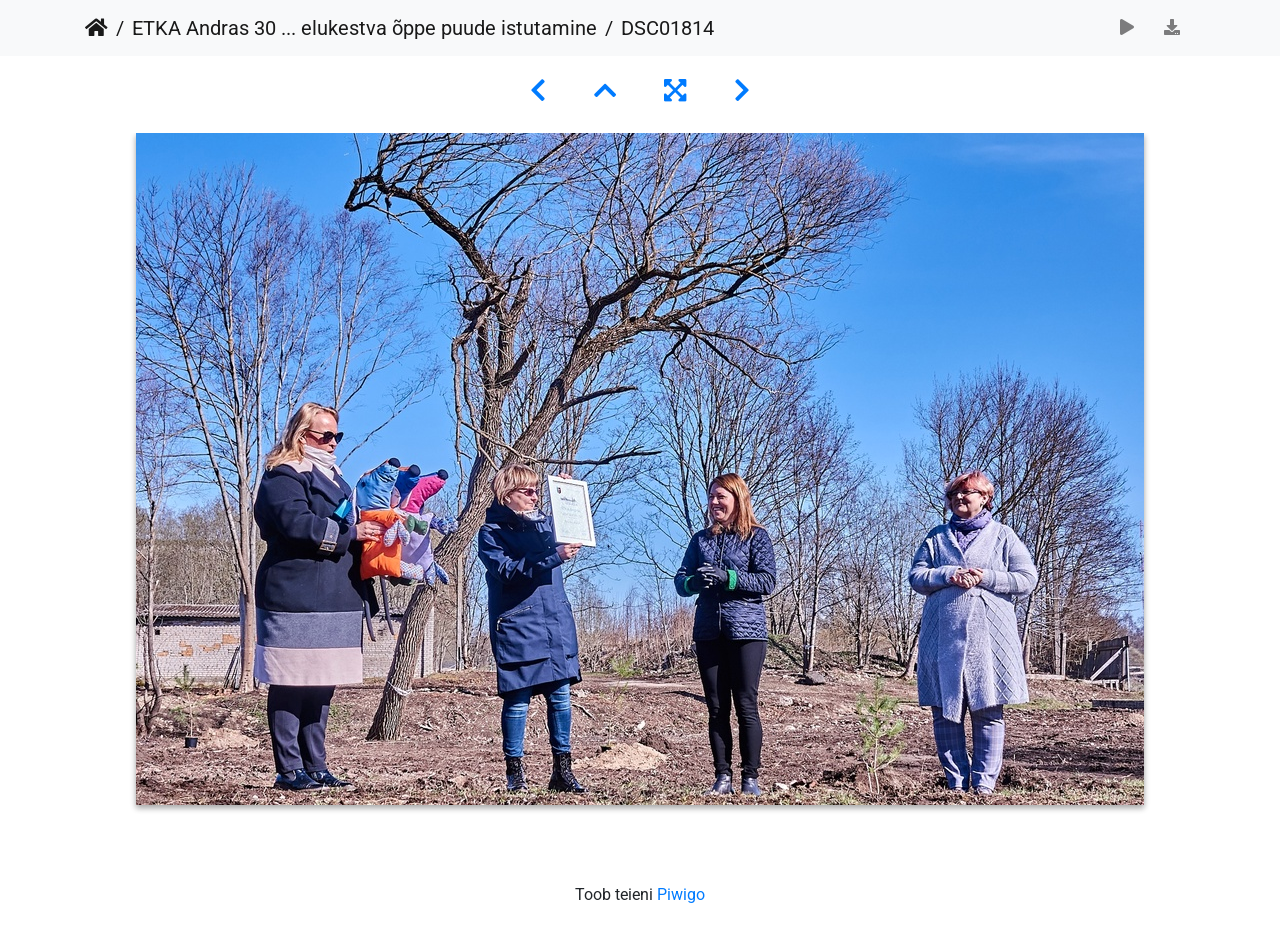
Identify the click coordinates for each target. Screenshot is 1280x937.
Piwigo (681, 894)
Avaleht (96, 28)
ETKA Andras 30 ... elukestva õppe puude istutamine (364, 28)
